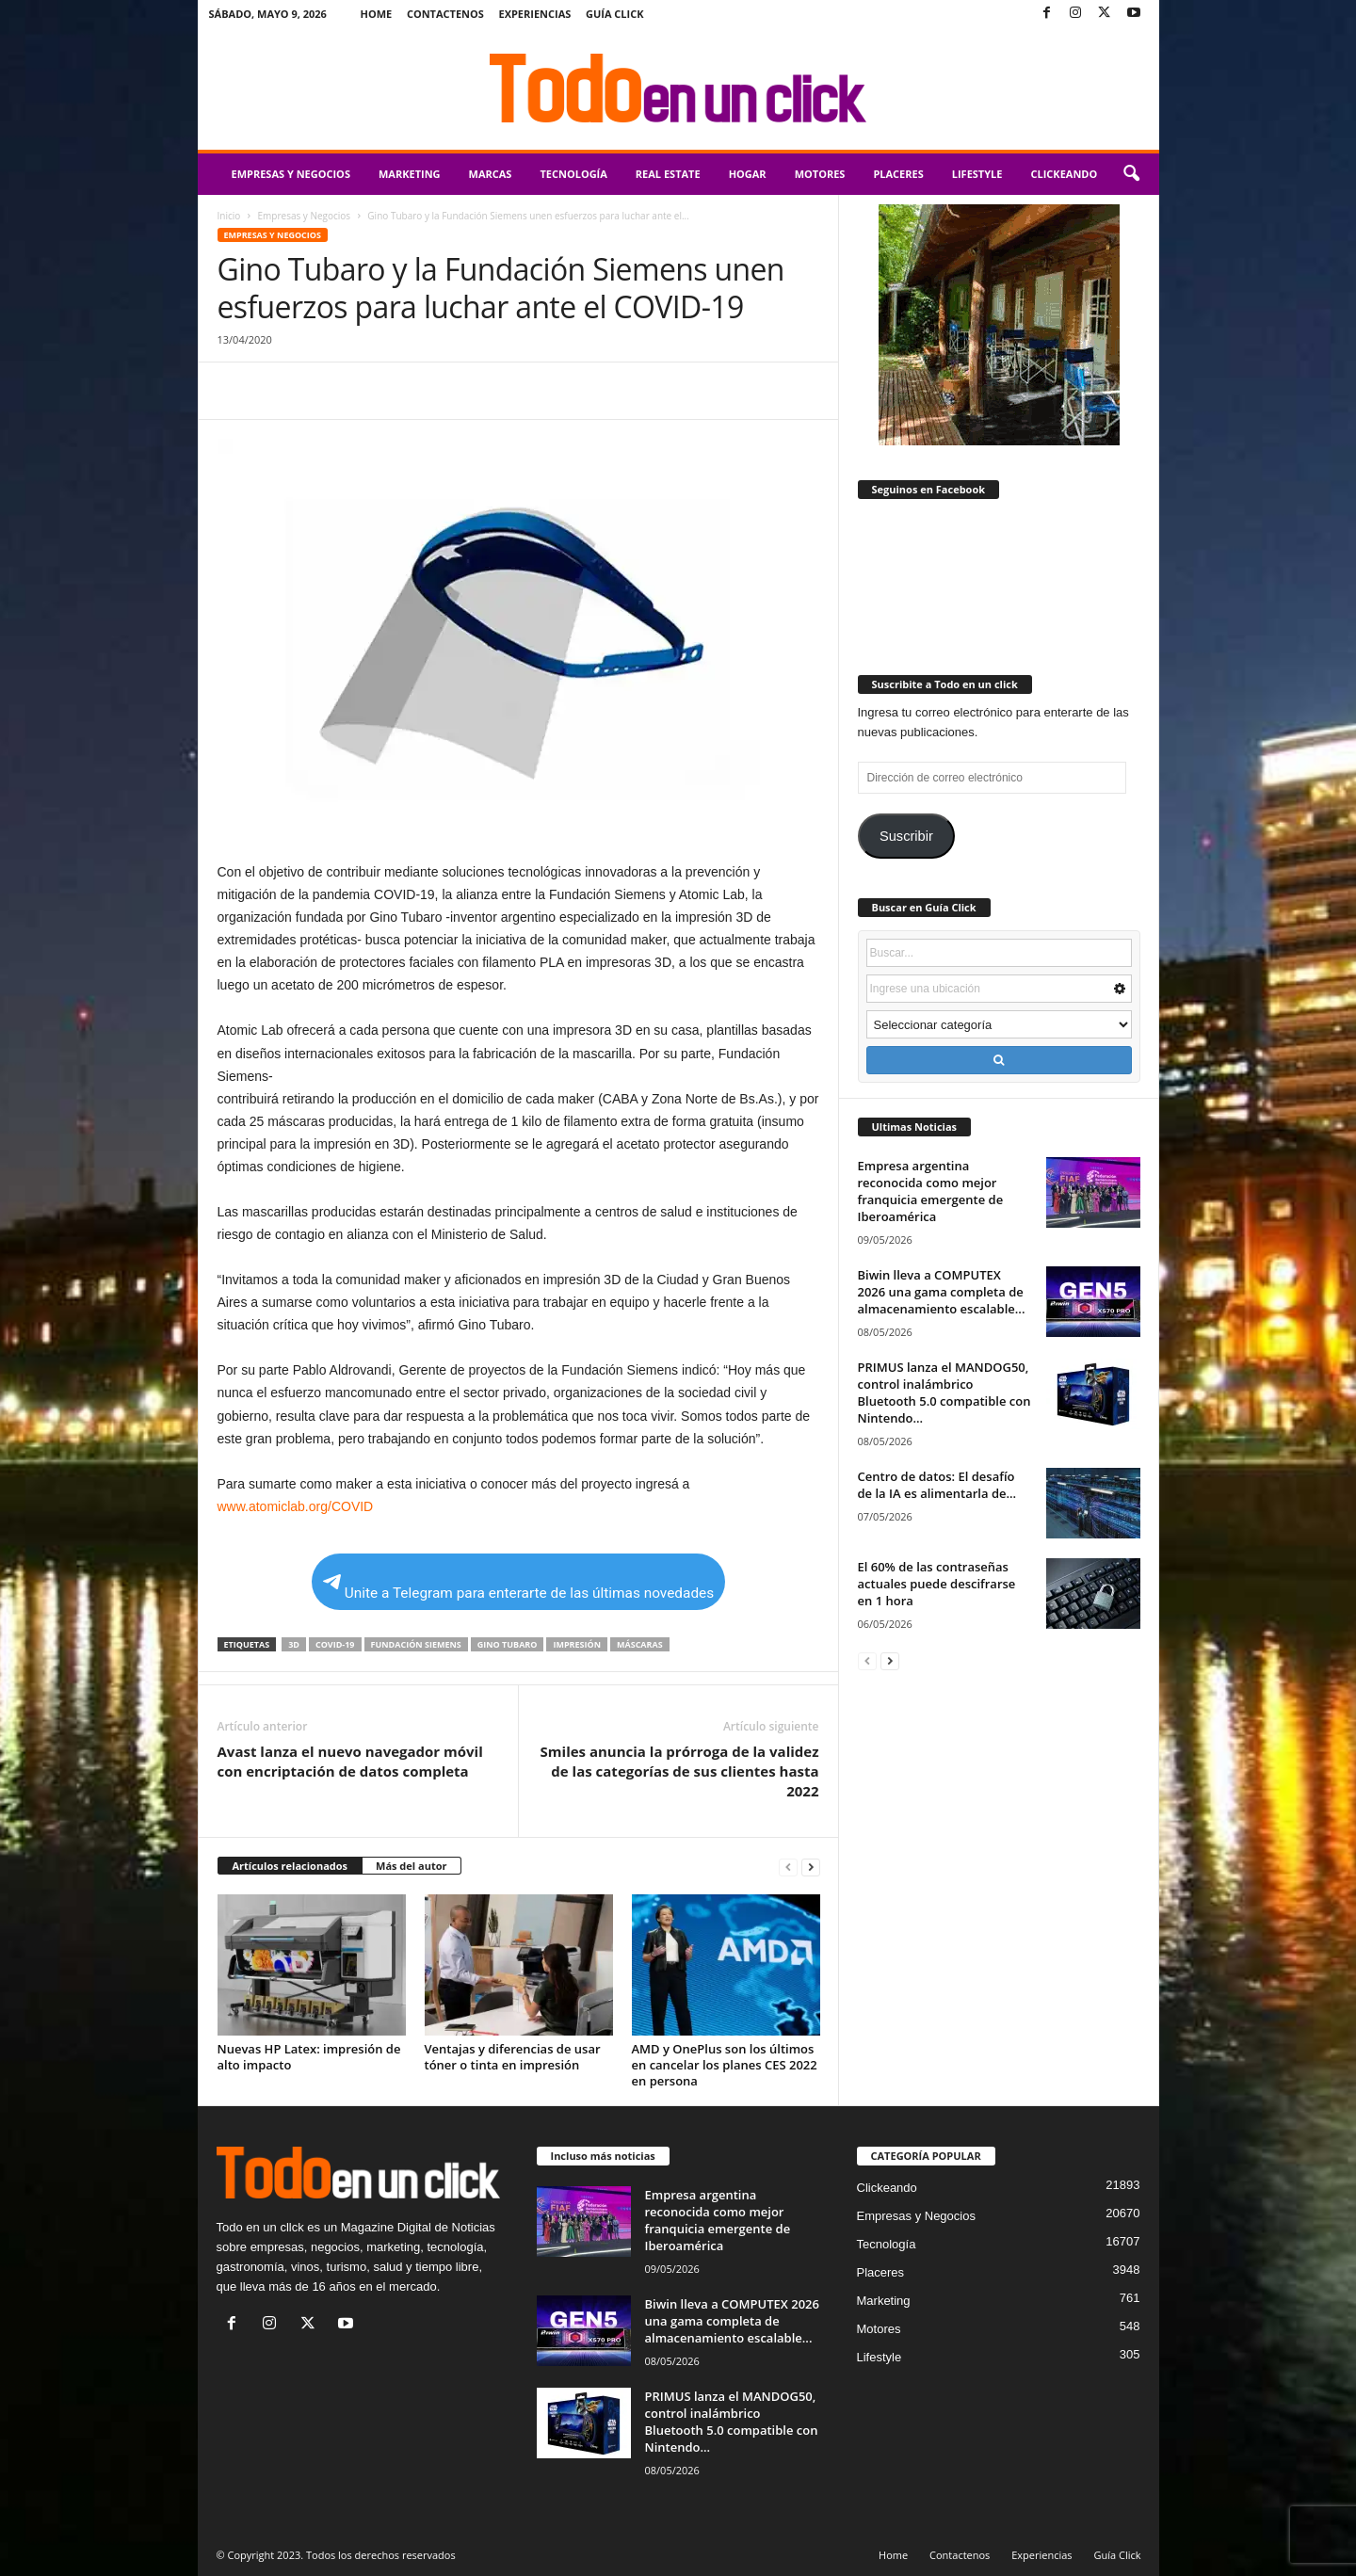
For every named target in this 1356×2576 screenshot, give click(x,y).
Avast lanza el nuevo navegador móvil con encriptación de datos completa (350, 1761)
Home (377, 14)
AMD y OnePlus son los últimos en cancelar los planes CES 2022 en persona (724, 2064)
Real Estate (668, 174)
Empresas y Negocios (291, 174)
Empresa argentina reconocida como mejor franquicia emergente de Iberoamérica (931, 1191)
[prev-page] (788, 1866)
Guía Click (615, 14)
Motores (820, 174)
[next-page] (810, 1866)
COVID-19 (335, 1644)
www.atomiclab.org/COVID (296, 1506)
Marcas (490, 174)
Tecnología (573, 174)
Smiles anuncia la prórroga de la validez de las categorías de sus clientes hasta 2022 (680, 1771)
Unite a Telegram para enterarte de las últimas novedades (518, 1588)
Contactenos (445, 14)
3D (293, 1644)
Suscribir (906, 836)
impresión (577, 1644)
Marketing (410, 174)
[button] (1131, 174)
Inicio (229, 215)
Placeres (898, 174)
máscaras (640, 1644)
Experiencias (534, 14)
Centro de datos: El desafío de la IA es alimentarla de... (937, 1485)
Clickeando (1063, 174)
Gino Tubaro (507, 1644)
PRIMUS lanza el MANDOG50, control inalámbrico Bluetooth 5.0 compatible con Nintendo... (944, 1392)
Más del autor (411, 1866)
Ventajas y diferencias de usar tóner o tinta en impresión (513, 2056)
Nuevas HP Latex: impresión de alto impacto (309, 2056)
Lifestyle (977, 174)
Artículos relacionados (290, 1866)
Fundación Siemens (416, 1644)
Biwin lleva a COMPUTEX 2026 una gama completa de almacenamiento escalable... (941, 1291)
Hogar (748, 174)
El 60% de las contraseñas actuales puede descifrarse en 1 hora (937, 1583)
